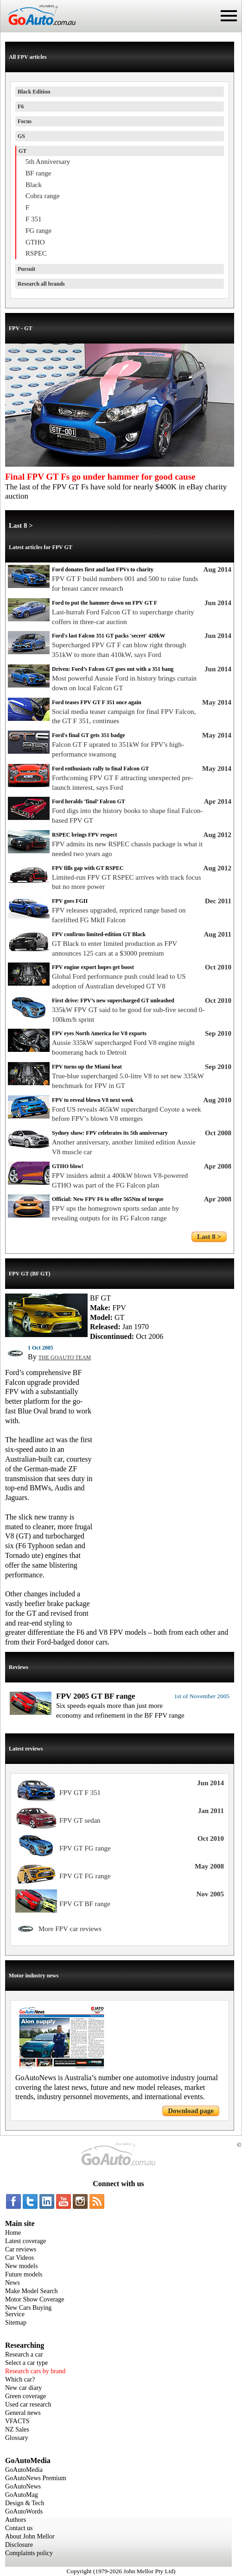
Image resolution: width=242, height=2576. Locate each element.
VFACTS (17, 2421)
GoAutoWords (24, 2511)
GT (22, 151)
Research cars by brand (35, 2371)
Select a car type (26, 2362)
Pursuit (26, 269)
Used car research (28, 2404)
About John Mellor (30, 2536)
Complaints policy (29, 2553)
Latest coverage (25, 2241)
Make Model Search (31, 2291)
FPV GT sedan (80, 1820)
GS (21, 136)
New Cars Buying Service (28, 2311)
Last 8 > (21, 525)
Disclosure (19, 2544)
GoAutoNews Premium (35, 2478)
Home (13, 2232)
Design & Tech (24, 2503)
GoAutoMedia (24, 2469)
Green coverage (25, 2396)
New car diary (23, 2387)
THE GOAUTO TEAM (64, 1357)
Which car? (20, 2379)
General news (23, 2412)
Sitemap (15, 2322)
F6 (21, 106)
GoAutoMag (21, 2494)
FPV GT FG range (85, 1848)
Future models (24, 2274)
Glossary (16, 2437)
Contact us (19, 2528)
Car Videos (19, 2257)
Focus (25, 121)
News (12, 2282)
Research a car (24, 2354)
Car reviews (20, 2249)
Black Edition (34, 91)
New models (21, 2266)
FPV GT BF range (84, 1903)
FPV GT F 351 (80, 1792)
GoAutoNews (23, 2486)
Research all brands (41, 284)
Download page (191, 2110)
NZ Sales (17, 2429)
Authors (15, 2519)
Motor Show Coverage (34, 2299)
